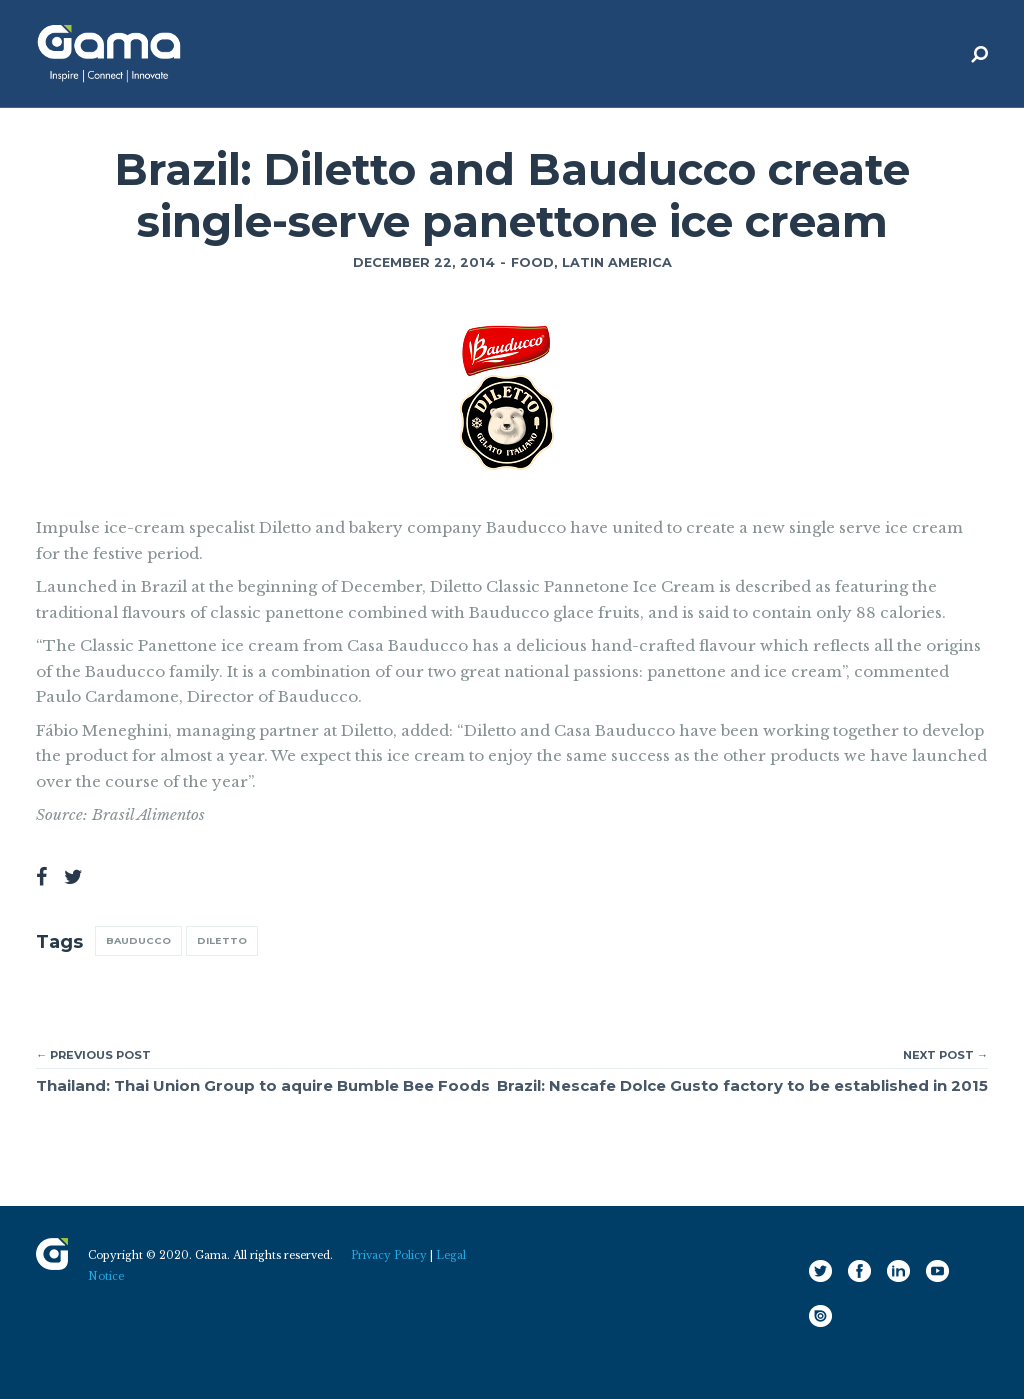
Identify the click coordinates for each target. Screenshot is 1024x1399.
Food (532, 262)
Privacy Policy (389, 1255)
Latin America (617, 262)
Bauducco (138, 940)
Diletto (222, 940)
